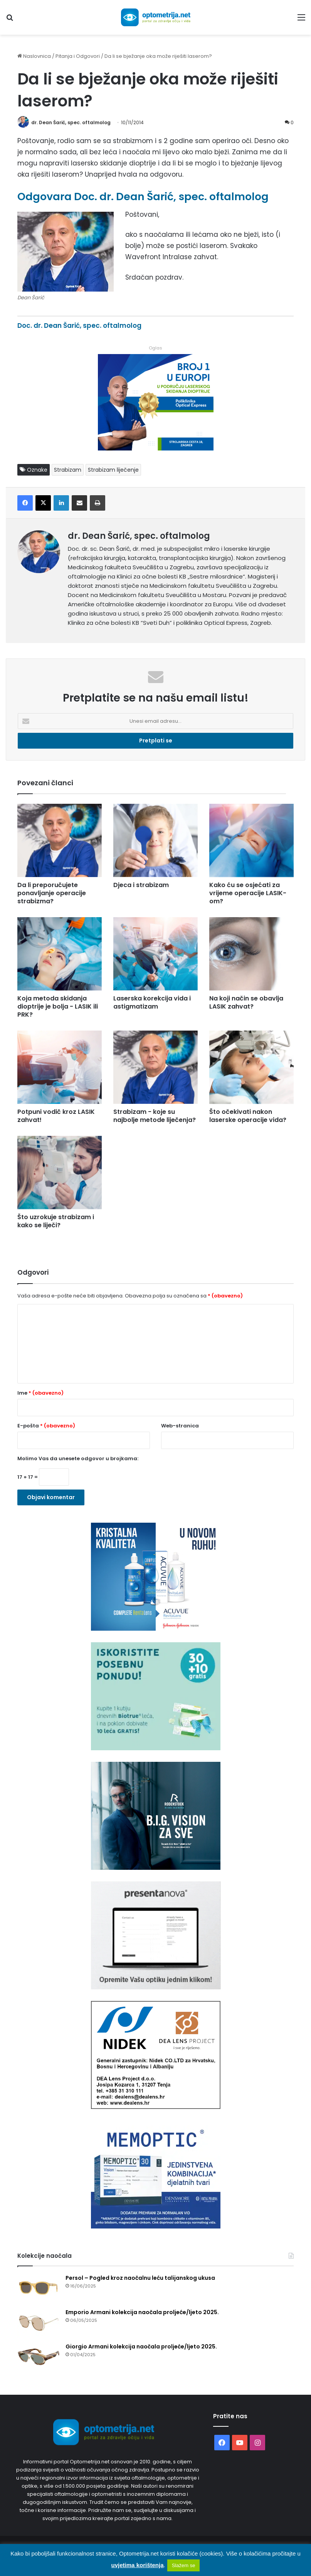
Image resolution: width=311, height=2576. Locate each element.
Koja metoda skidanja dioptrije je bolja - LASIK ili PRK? (57, 1006)
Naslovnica (34, 56)
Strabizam (67, 470)
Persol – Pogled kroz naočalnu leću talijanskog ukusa (140, 2278)
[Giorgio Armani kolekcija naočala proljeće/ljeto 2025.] (38, 2357)
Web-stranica (180, 1425)
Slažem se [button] (183, 2565)
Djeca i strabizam (141, 885)
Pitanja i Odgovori (77, 56)
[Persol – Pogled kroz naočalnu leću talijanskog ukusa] (38, 2288)
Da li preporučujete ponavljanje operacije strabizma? (51, 893)
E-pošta (46, 1425)
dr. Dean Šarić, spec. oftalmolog (71, 122)
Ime (40, 1393)
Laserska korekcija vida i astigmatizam (152, 1002)
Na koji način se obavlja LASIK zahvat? (246, 1002)
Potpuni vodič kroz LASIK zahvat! (56, 1115)
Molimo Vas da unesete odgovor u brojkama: (77, 1458)
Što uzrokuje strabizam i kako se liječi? (55, 1221)
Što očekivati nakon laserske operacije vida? (247, 1115)
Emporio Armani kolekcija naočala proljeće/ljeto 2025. (142, 2312)
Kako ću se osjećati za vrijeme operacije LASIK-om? (247, 893)
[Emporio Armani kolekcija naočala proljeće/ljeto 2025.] (38, 2322)
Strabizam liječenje (113, 470)
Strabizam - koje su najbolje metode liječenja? (154, 1115)
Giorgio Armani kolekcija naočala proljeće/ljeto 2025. (141, 2346)
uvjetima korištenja (137, 2565)
